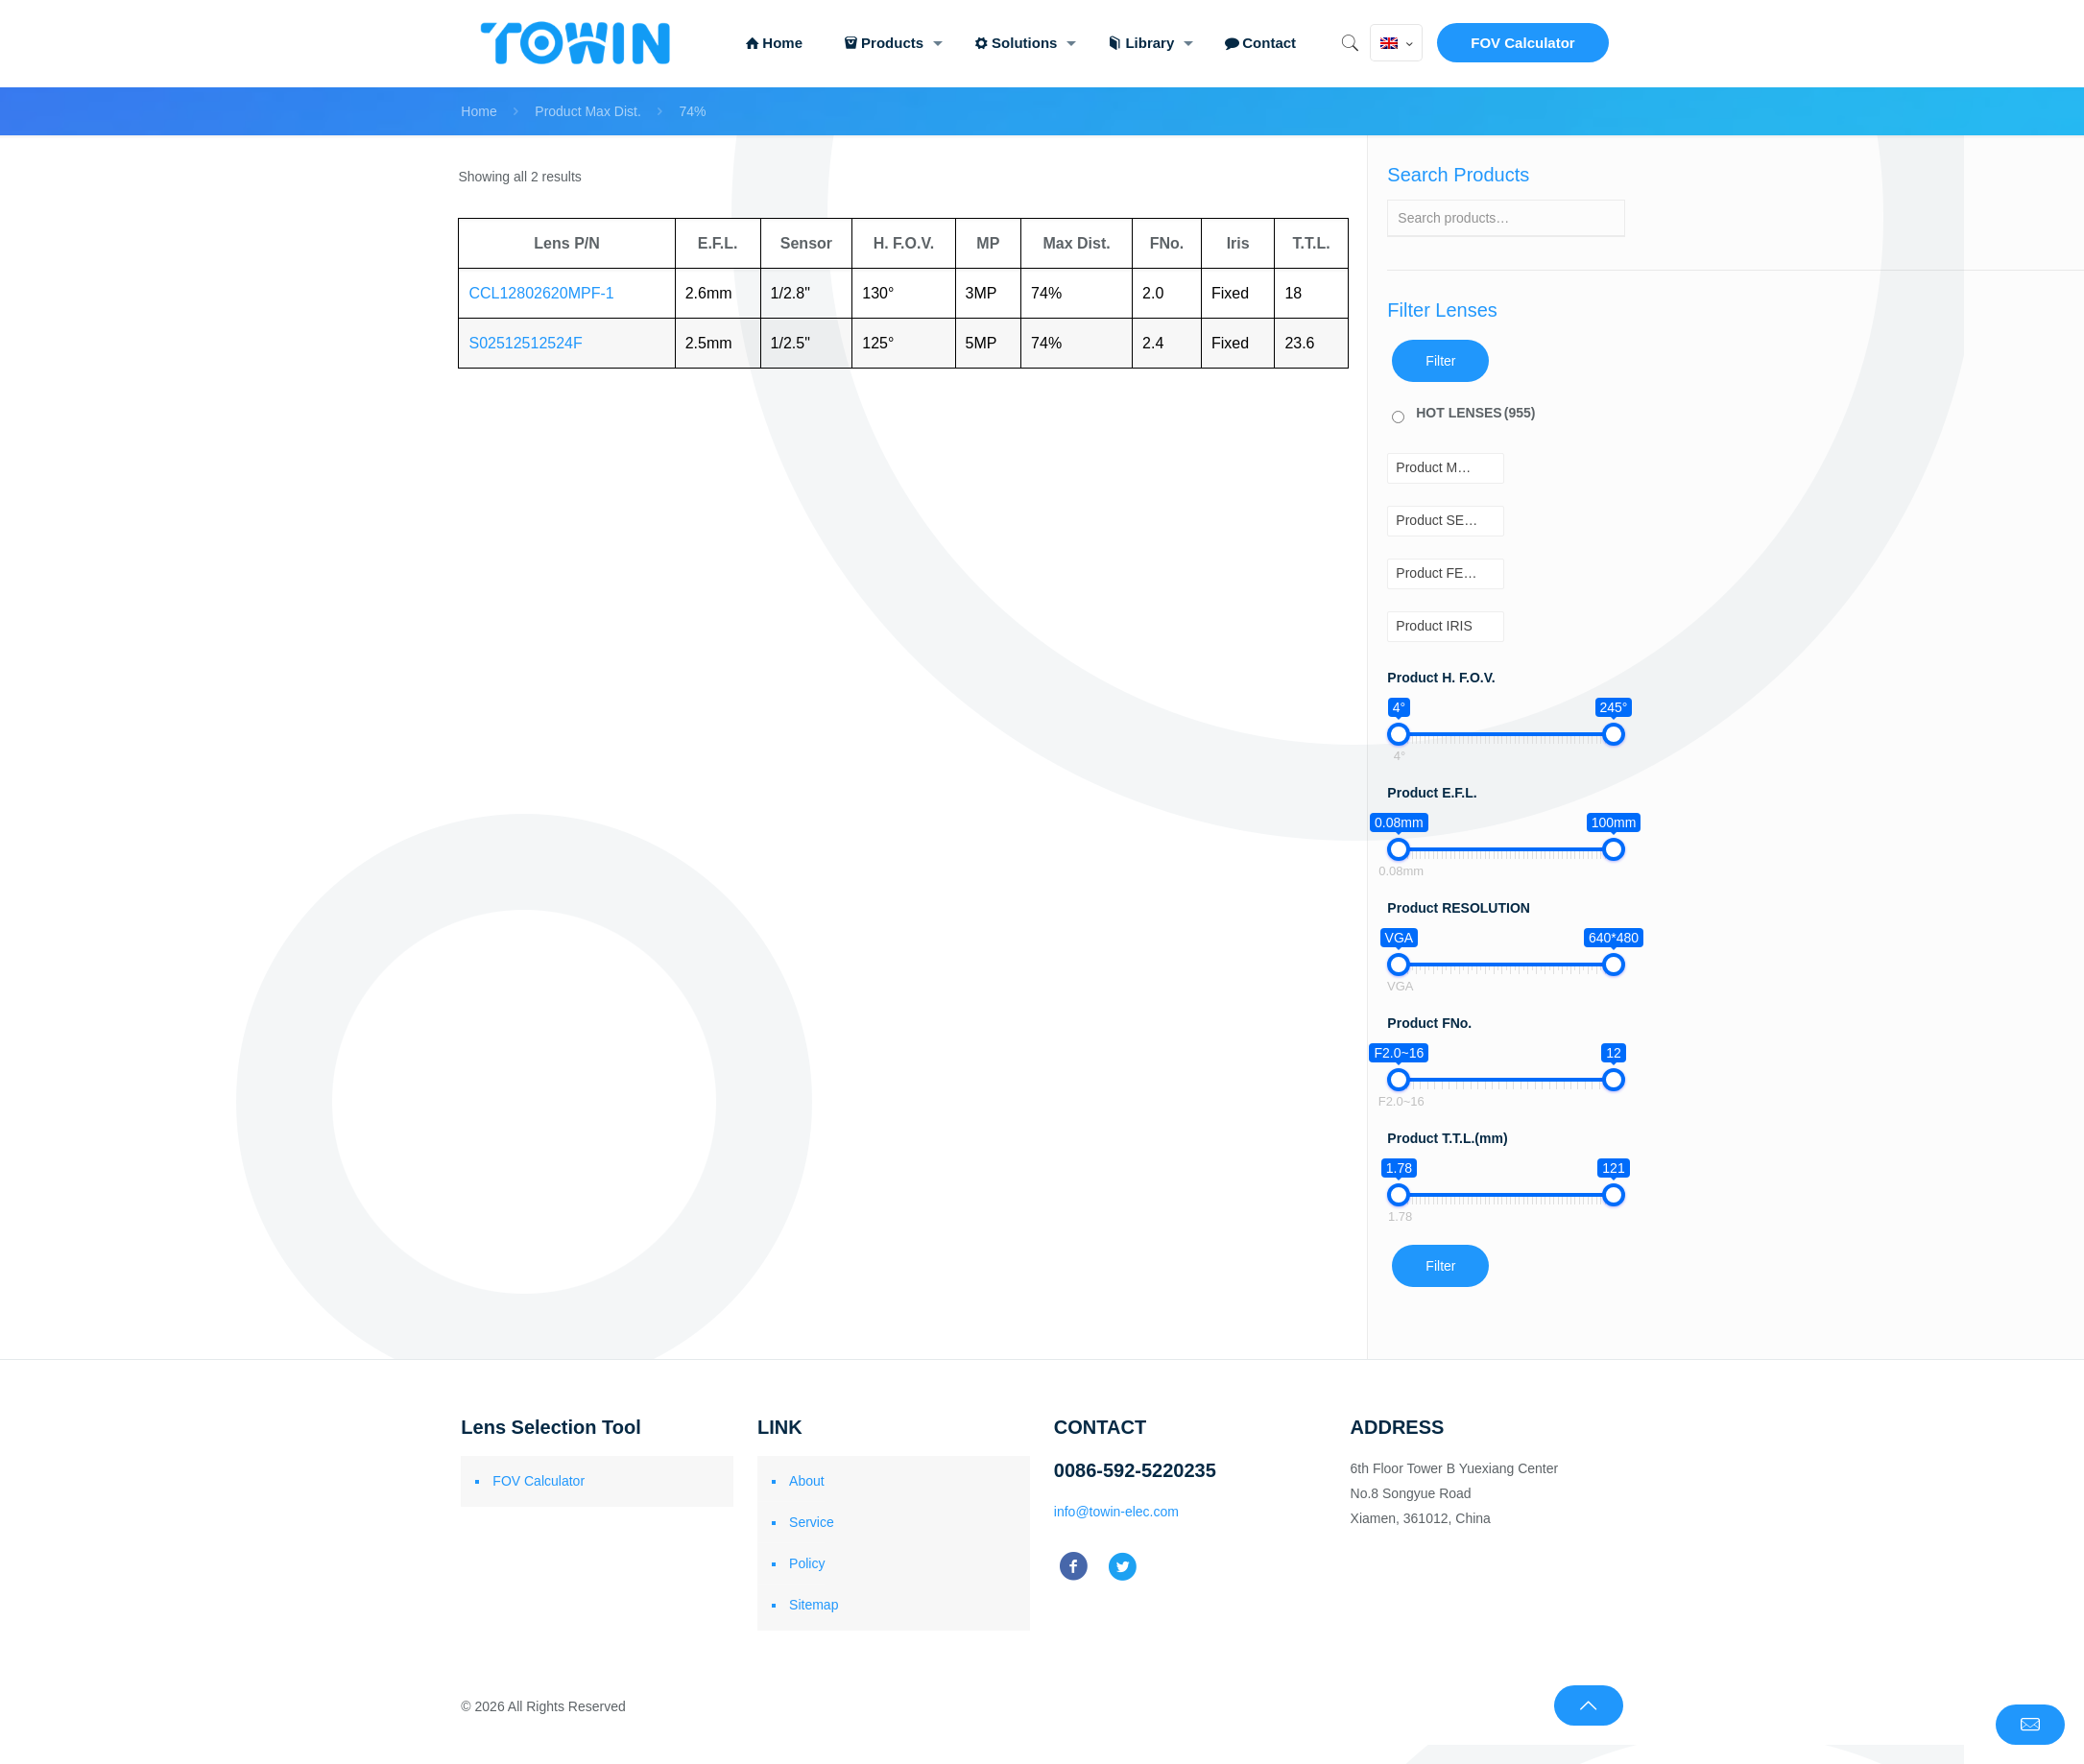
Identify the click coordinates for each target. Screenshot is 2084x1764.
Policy (807, 1563)
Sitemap (813, 1604)
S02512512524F (525, 343)
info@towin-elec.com (1116, 1511)
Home (478, 111)
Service (811, 1522)
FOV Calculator (1522, 43)
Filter (1440, 361)
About (807, 1481)
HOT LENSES (1475, 412)
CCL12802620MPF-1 (540, 293)
